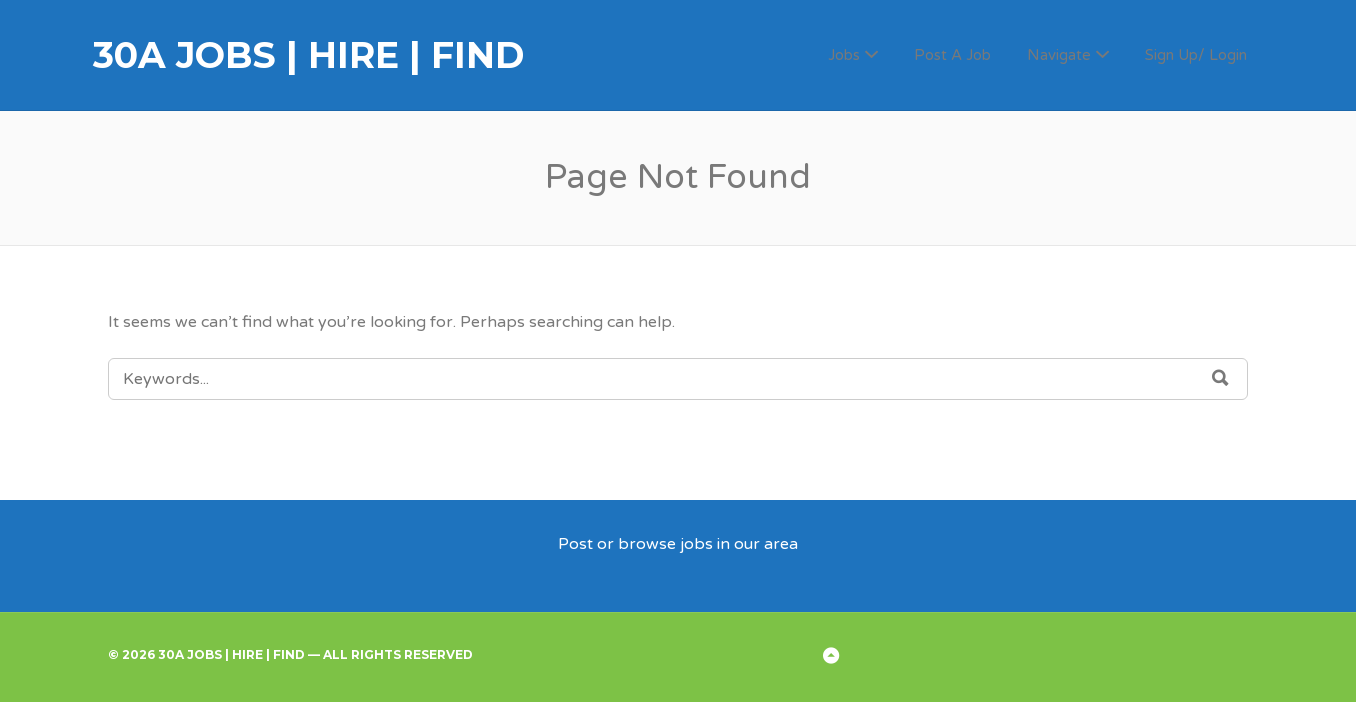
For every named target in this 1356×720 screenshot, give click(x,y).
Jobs (844, 55)
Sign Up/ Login (1196, 55)
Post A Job (952, 55)
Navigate (1059, 55)
